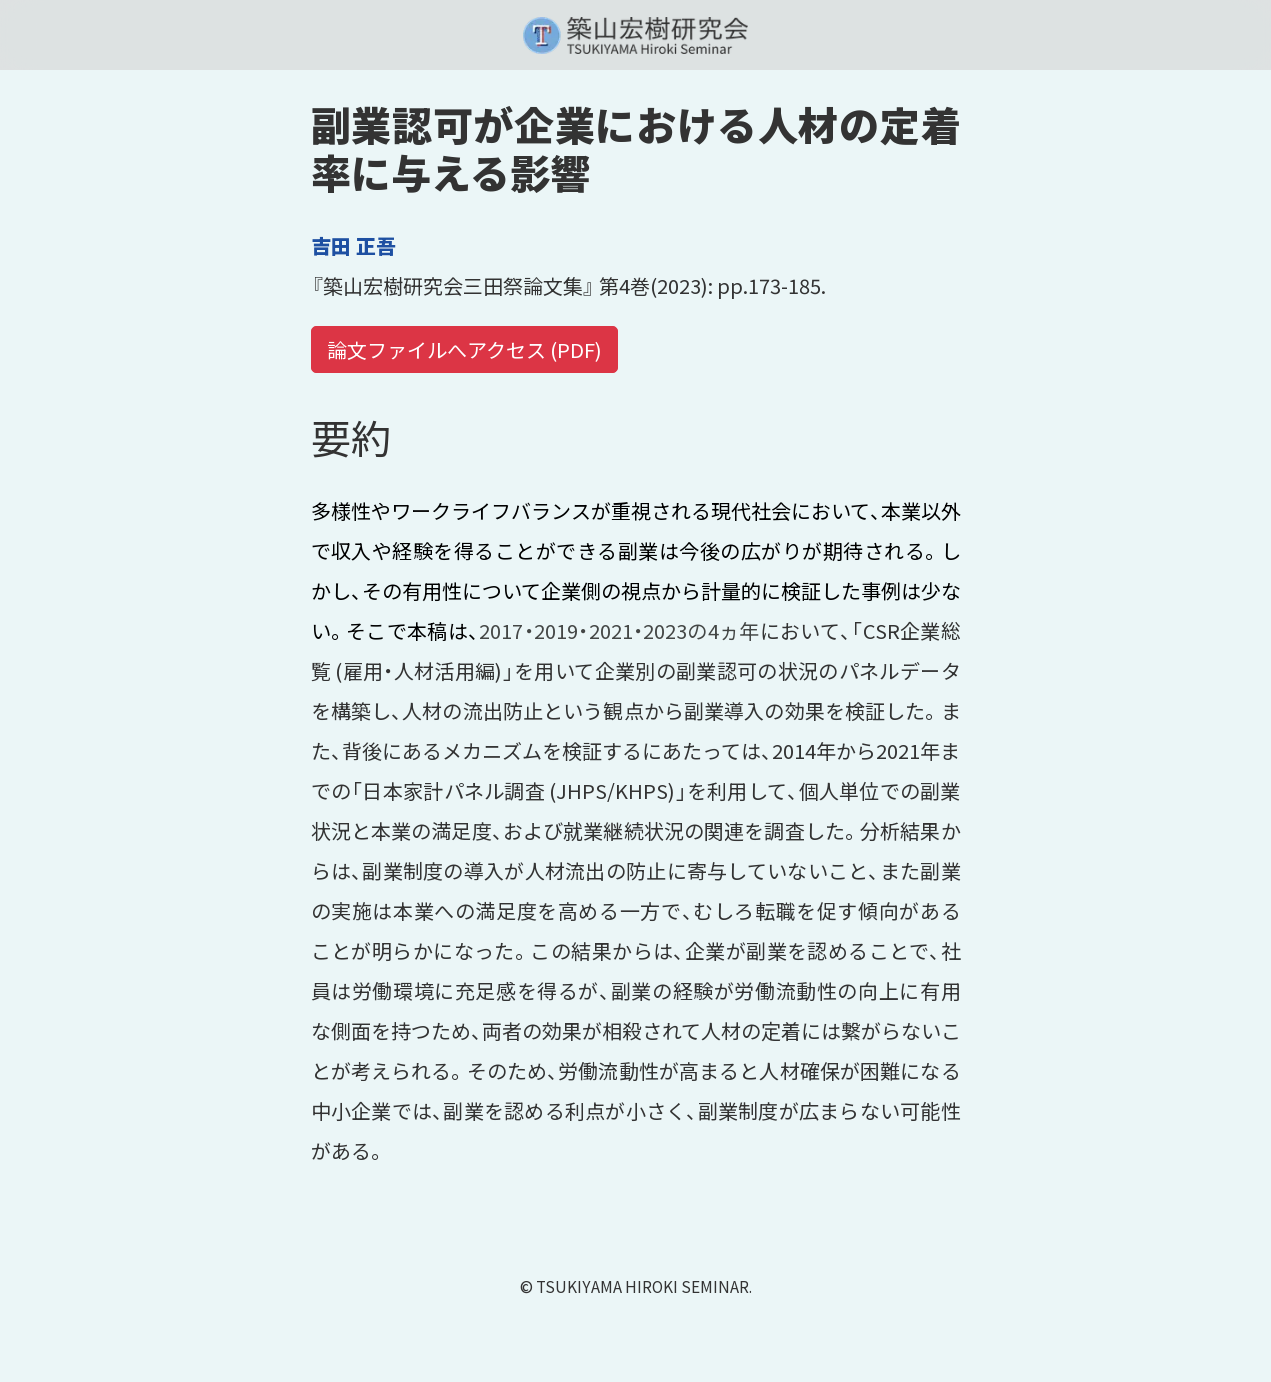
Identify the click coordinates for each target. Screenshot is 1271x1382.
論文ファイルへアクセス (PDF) (464, 349)
